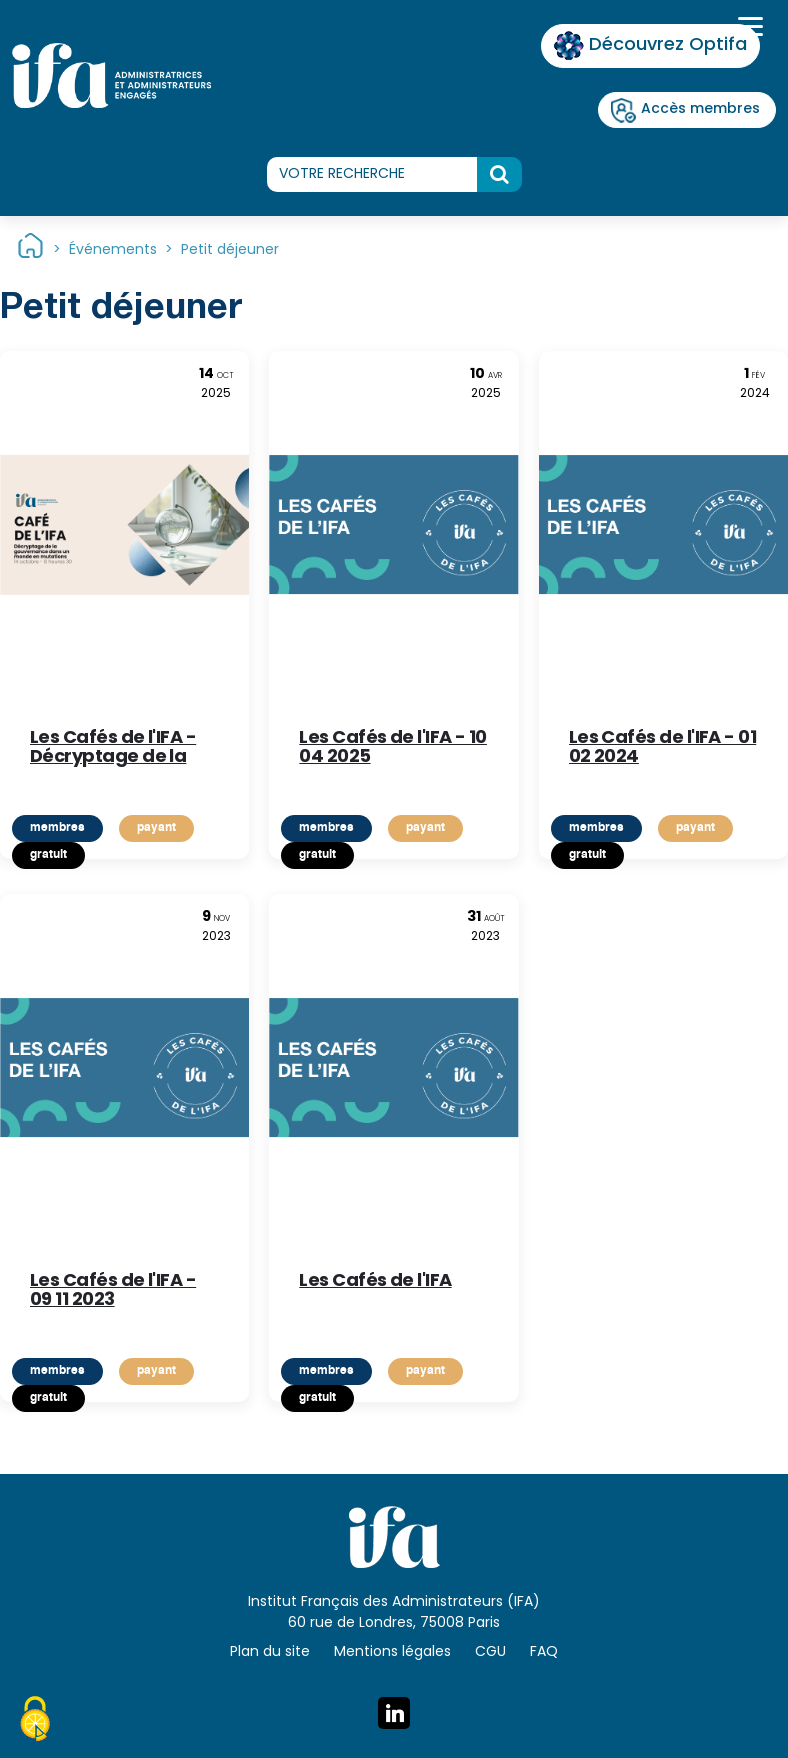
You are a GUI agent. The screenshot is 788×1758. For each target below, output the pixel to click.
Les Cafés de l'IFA (375, 1284)
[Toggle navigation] (748, 29)
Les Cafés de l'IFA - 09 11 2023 (113, 1292)
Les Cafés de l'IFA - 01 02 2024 (663, 749)
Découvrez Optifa (650, 45)
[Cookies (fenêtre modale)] (35, 1722)
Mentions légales (392, 1652)
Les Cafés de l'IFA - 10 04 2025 (393, 749)
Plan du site (270, 1652)
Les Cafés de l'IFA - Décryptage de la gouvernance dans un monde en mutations (115, 749)
